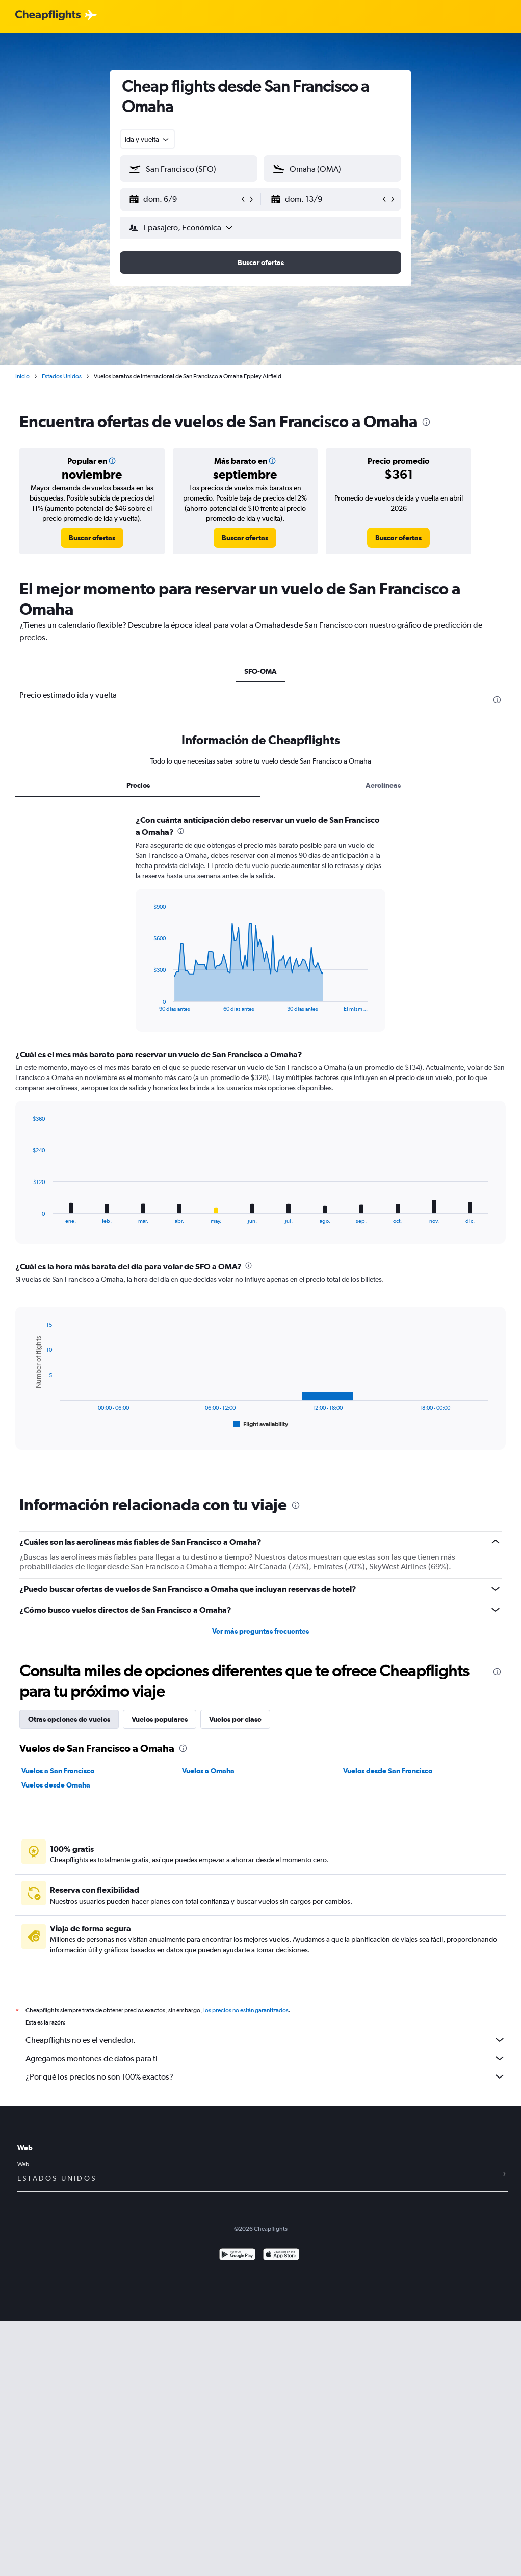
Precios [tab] (138, 785)
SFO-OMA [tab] (260, 671)
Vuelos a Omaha (208, 1771)
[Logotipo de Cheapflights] (48, 15)
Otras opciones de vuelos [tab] (69, 1719)
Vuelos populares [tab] (160, 1719)
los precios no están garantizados (246, 2010)
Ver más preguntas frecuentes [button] (260, 1631)
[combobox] (147, 139)
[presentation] (426, 422)
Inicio (22, 376)
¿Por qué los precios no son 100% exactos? (265, 2076)
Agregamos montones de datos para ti (265, 2058)
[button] (184, 199)
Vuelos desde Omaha (55, 1785)
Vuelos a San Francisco (57, 1771)
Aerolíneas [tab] (383, 785)
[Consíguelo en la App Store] (281, 2256)
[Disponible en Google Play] (237, 2256)
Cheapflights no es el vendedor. (265, 2040)
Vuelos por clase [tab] (235, 1719)
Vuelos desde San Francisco (387, 1771)
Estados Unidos (62, 376)
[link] (92, 538)
